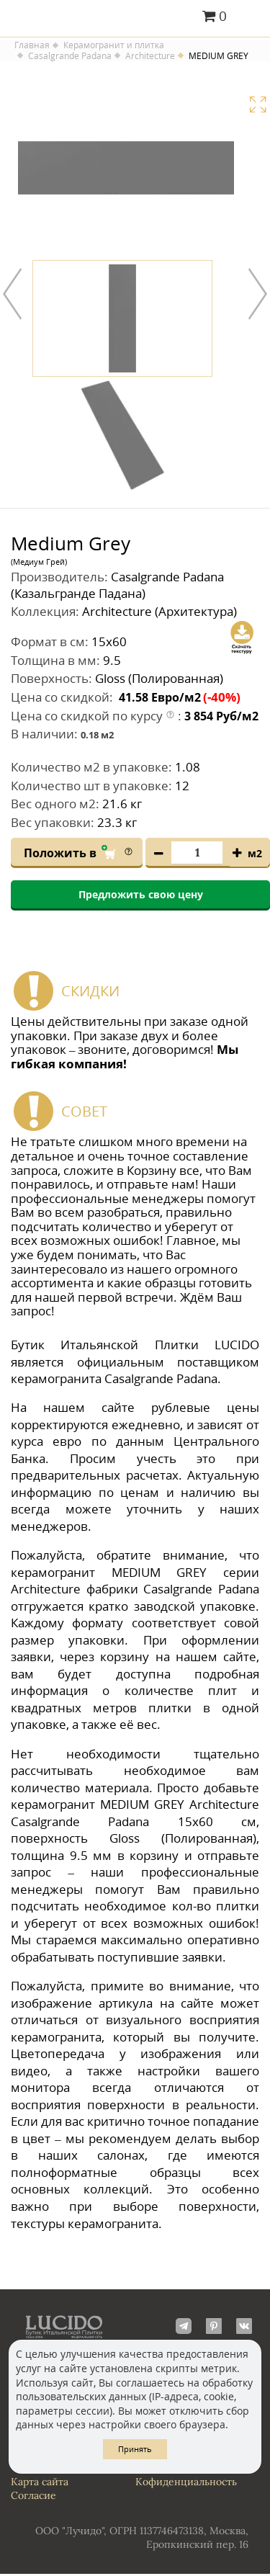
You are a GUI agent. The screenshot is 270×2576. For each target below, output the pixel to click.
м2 (255, 855)
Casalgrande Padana (70, 56)
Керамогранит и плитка (113, 45)
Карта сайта (39, 2483)
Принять (135, 2448)
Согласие (33, 2496)
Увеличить (257, 104)
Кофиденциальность (186, 2483)
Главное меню (250, 17)
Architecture (150, 56)
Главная (32, 45)
